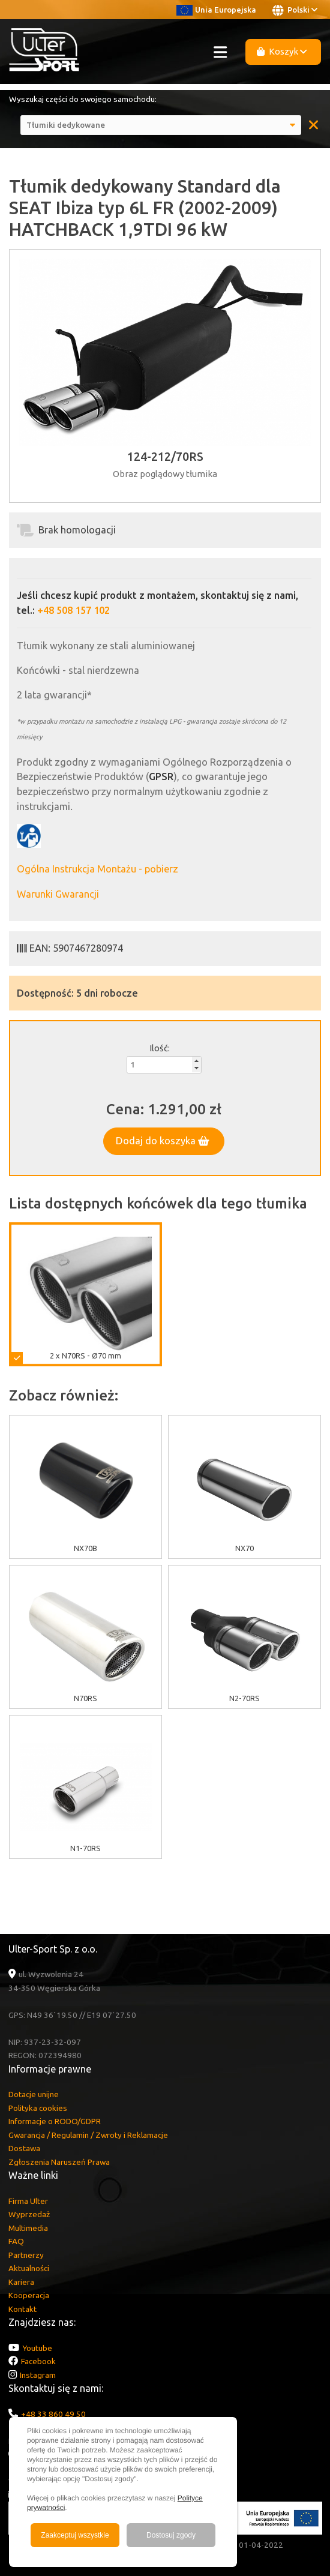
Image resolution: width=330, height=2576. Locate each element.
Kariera (21, 2282)
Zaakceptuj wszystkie (75, 2535)
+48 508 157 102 (73, 610)
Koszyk (282, 51)
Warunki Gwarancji (58, 894)
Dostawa (24, 2148)
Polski (294, 10)
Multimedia (28, 2228)
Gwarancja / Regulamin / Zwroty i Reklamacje (88, 2135)
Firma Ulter (28, 2201)
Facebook (38, 2361)
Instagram (38, 2375)
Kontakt (22, 2309)
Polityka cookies (37, 2108)
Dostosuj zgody (171, 2535)
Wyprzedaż (29, 2214)
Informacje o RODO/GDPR (54, 2121)
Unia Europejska (216, 9)
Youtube (37, 2348)
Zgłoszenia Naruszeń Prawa (59, 2162)
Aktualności (28, 2268)
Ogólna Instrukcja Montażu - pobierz (97, 868)
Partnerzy (26, 2255)
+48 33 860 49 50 (53, 2414)
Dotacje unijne (33, 2094)
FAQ (16, 2241)
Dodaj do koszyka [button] (162, 1140)
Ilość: (159, 1048)
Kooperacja (28, 2295)
